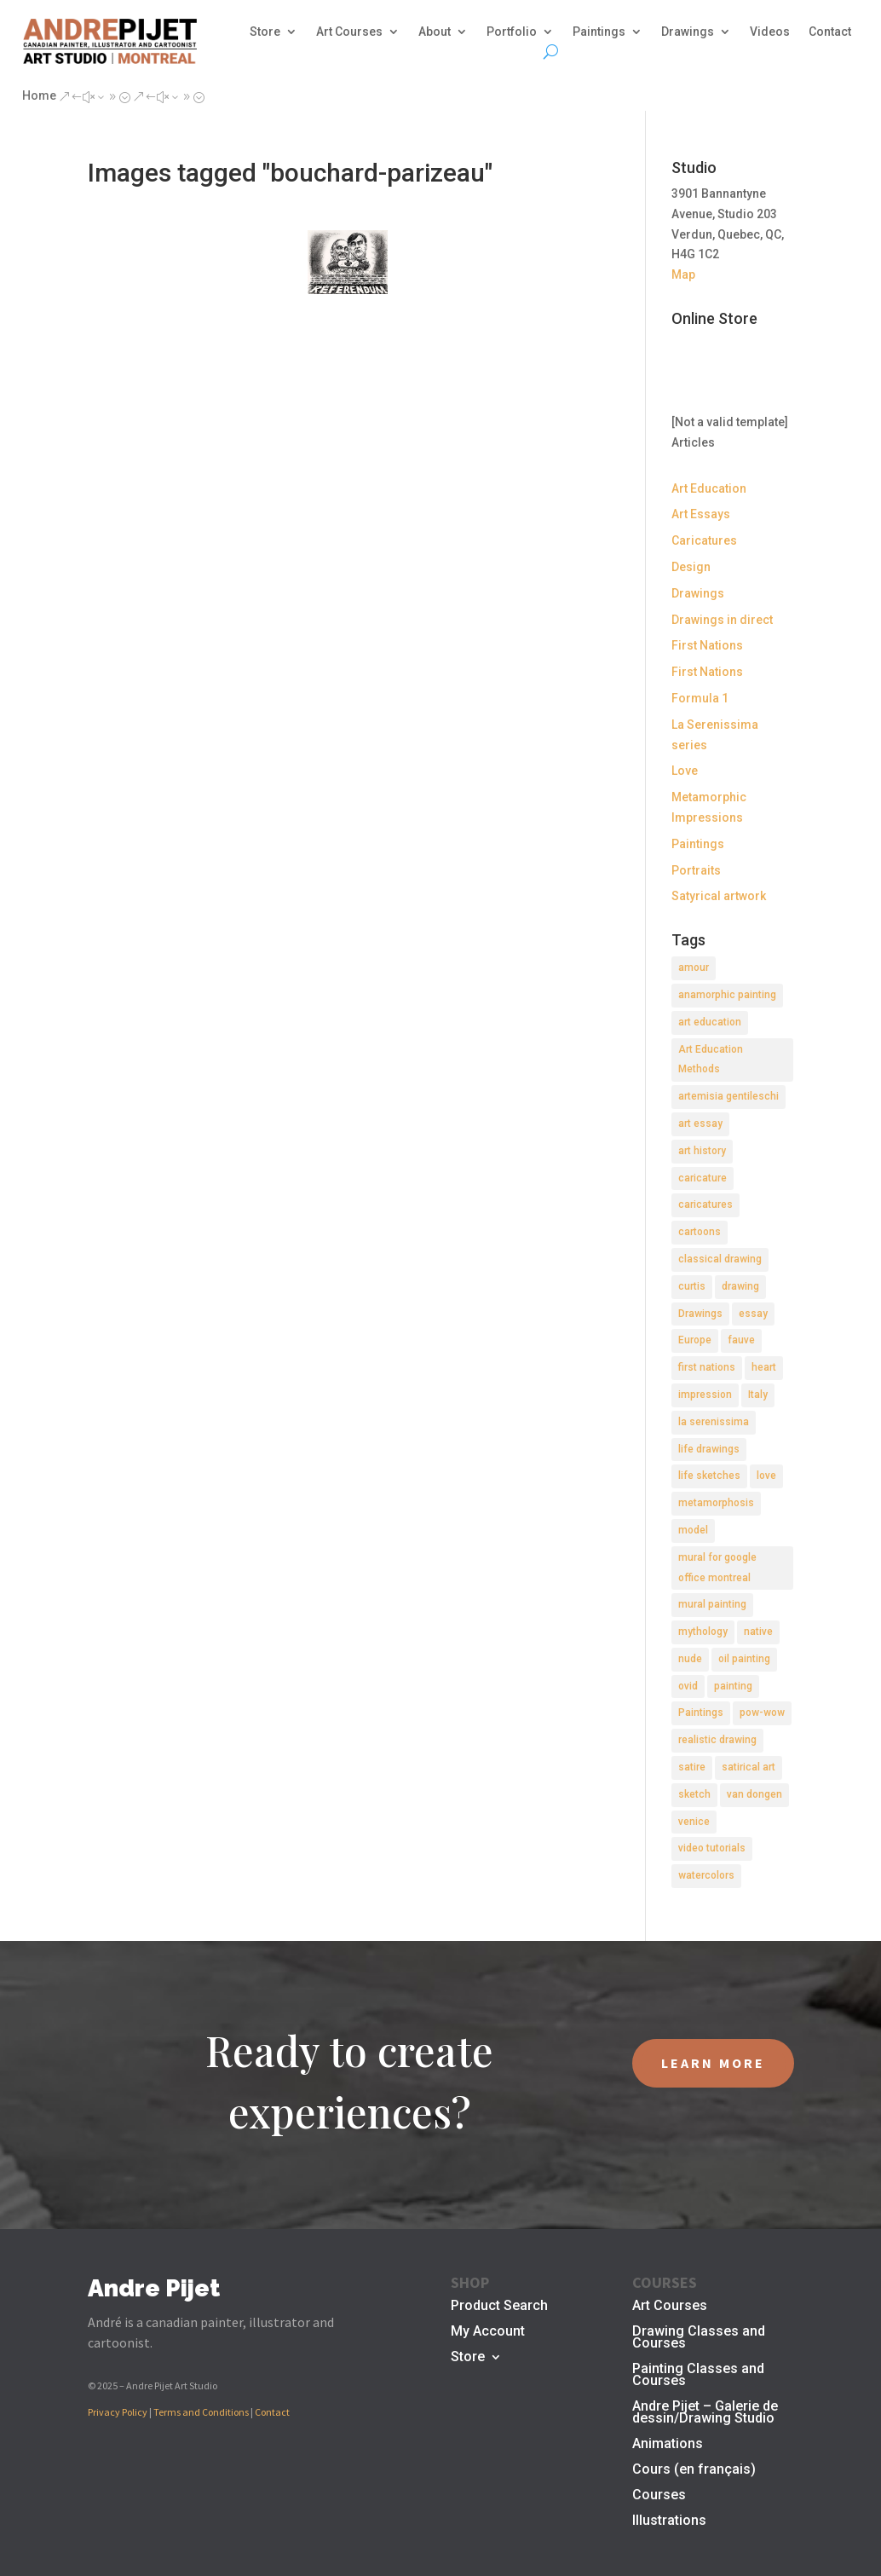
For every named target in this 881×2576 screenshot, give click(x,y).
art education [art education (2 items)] (709, 1022)
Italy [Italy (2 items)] (758, 1395)
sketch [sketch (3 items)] (694, 1794)
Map (683, 274)
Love (684, 770)
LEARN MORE (713, 2062)
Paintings (599, 32)
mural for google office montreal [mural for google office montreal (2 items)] (717, 1567)
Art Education (708, 488)
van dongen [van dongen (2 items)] (754, 1794)
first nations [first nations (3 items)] (706, 1367)
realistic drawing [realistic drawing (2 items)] (717, 1740)
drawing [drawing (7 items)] (740, 1286)
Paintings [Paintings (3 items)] (700, 1712)
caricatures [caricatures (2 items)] (705, 1204)
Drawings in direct (722, 620)
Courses (659, 2496)
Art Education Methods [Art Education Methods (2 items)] (710, 1059)
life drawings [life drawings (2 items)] (709, 1449)
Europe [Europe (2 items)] (694, 1340)
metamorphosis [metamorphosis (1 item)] (716, 1503)
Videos (770, 32)
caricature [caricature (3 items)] (702, 1178)
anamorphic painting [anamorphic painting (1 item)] (727, 995)
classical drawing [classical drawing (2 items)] (720, 1259)
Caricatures (704, 540)
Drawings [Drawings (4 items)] (700, 1314)
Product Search (499, 2306)
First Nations (707, 645)
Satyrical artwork (718, 896)
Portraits (696, 870)
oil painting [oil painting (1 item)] (744, 1659)
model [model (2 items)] (693, 1530)
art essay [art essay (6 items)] (700, 1123)
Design (691, 567)
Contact (830, 32)
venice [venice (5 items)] (694, 1822)
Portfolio (512, 32)
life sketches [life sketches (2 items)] (709, 1475)
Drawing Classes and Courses (698, 2338)
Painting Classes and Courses (698, 2375)
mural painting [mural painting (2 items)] (712, 1604)
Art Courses (349, 32)
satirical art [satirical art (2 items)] (748, 1767)
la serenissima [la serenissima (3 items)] (713, 1422)
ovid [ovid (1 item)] (688, 1686)
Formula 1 (699, 698)
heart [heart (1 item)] (763, 1367)
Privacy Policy (117, 2412)
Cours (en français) (694, 2470)
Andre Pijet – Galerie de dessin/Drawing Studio (705, 2413)
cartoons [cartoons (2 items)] (699, 1232)
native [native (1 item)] (758, 1631)
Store (265, 32)
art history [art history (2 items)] (702, 1151)
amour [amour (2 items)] (693, 967)
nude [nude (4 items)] (690, 1659)
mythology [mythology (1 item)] (703, 1631)
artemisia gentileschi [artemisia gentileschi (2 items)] (728, 1096)
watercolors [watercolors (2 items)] (706, 1875)
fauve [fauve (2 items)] (741, 1340)
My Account (488, 2332)
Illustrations (669, 2521)
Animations (667, 2445)
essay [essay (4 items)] (753, 1314)
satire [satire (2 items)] (691, 1767)
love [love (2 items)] (766, 1475)
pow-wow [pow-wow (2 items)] (762, 1712)
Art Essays (700, 514)
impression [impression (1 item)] (705, 1395)
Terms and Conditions (201, 2412)
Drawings (687, 32)
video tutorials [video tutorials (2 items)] (712, 1848)
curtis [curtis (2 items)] (691, 1286)
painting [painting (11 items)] (733, 1686)
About (434, 32)
